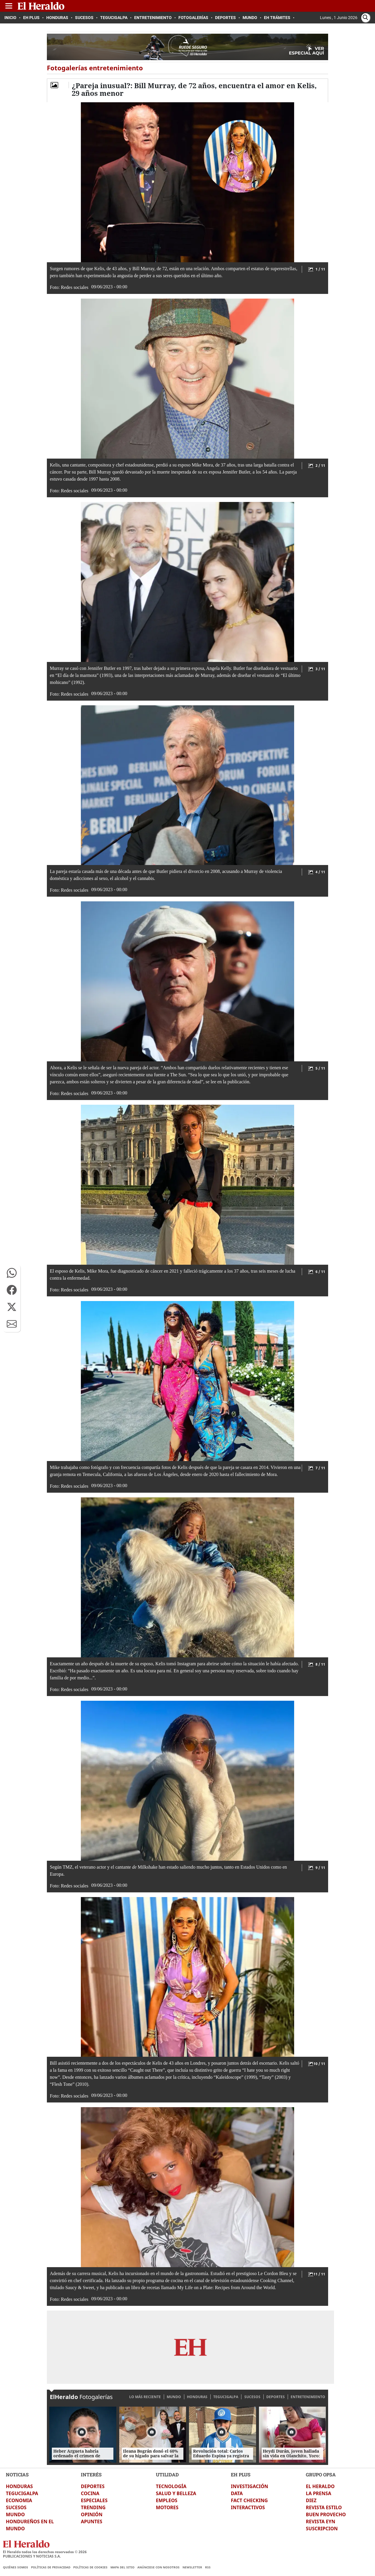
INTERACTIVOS (248, 2507)
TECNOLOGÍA (171, 2486)
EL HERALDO (320, 2486)
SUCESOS (252, 2396)
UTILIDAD (167, 2474)
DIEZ (311, 2500)
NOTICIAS (17, 2474)
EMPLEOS (166, 2500)
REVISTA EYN (320, 2521)
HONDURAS (197, 2396)
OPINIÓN (92, 2514)
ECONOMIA (19, 2500)
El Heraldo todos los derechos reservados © (45, 2552)
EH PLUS (240, 2474)
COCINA (90, 2493)
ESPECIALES (94, 2500)
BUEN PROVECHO (326, 2514)
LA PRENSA (318, 2493)
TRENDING (93, 2507)
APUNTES (91, 2521)
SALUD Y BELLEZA (176, 2493)
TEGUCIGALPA (225, 2396)
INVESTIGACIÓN (249, 2486)
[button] (11, 1273)
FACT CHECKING (249, 2500)
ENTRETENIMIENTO (308, 2396)
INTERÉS (91, 2474)
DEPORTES (275, 2396)
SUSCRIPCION (322, 2528)
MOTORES (167, 2507)
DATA (237, 2493)
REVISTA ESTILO (324, 2507)
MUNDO (174, 2396)
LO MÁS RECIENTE (145, 2396)
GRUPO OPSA (321, 2474)
